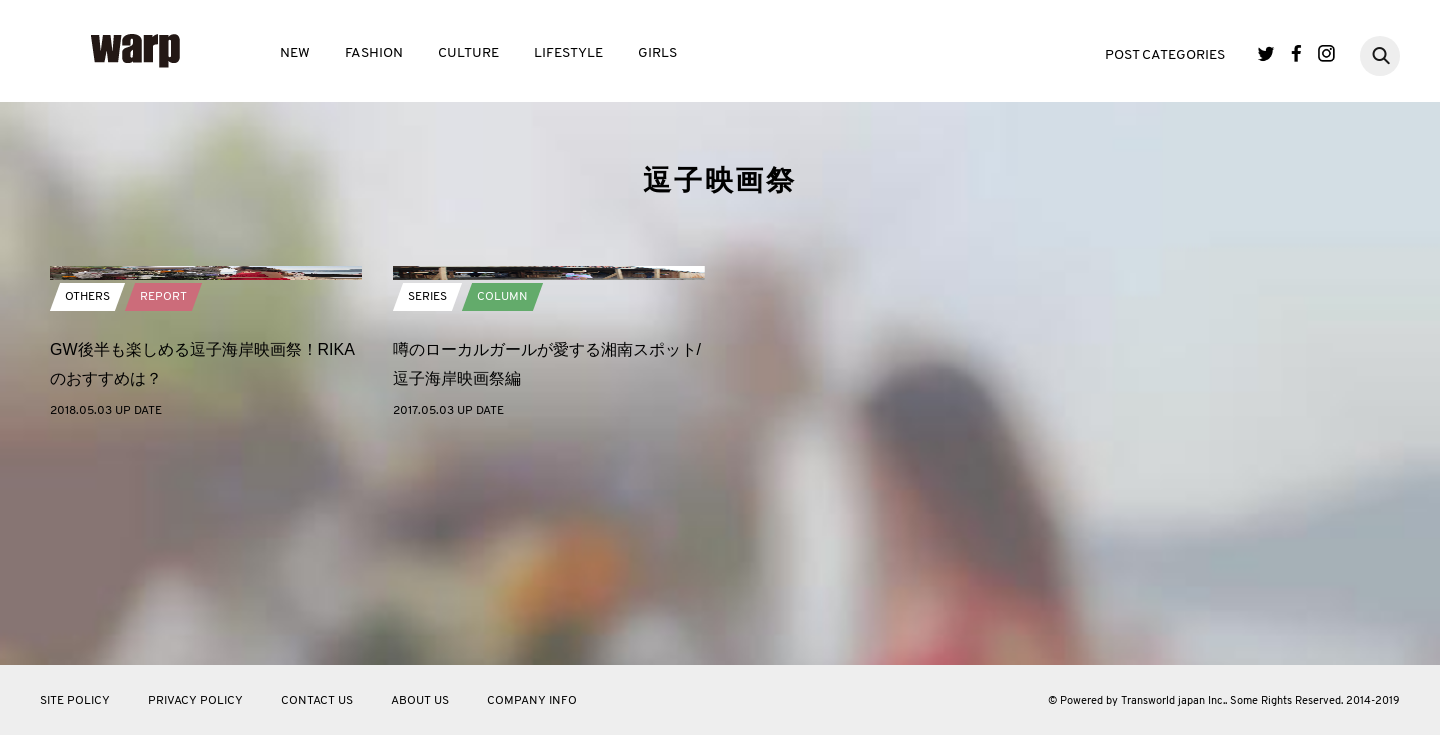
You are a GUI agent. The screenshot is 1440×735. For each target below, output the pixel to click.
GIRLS (657, 53)
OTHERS (87, 508)
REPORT (163, 508)
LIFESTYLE (568, 53)
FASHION (374, 53)
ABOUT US (420, 701)
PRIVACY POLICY (195, 701)
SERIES (427, 508)
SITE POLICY (75, 701)
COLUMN (502, 508)
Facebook (1296, 53)
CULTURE (468, 53)
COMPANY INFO (532, 701)
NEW (295, 53)
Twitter (1266, 53)
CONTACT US (317, 701)
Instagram (1326, 53)
